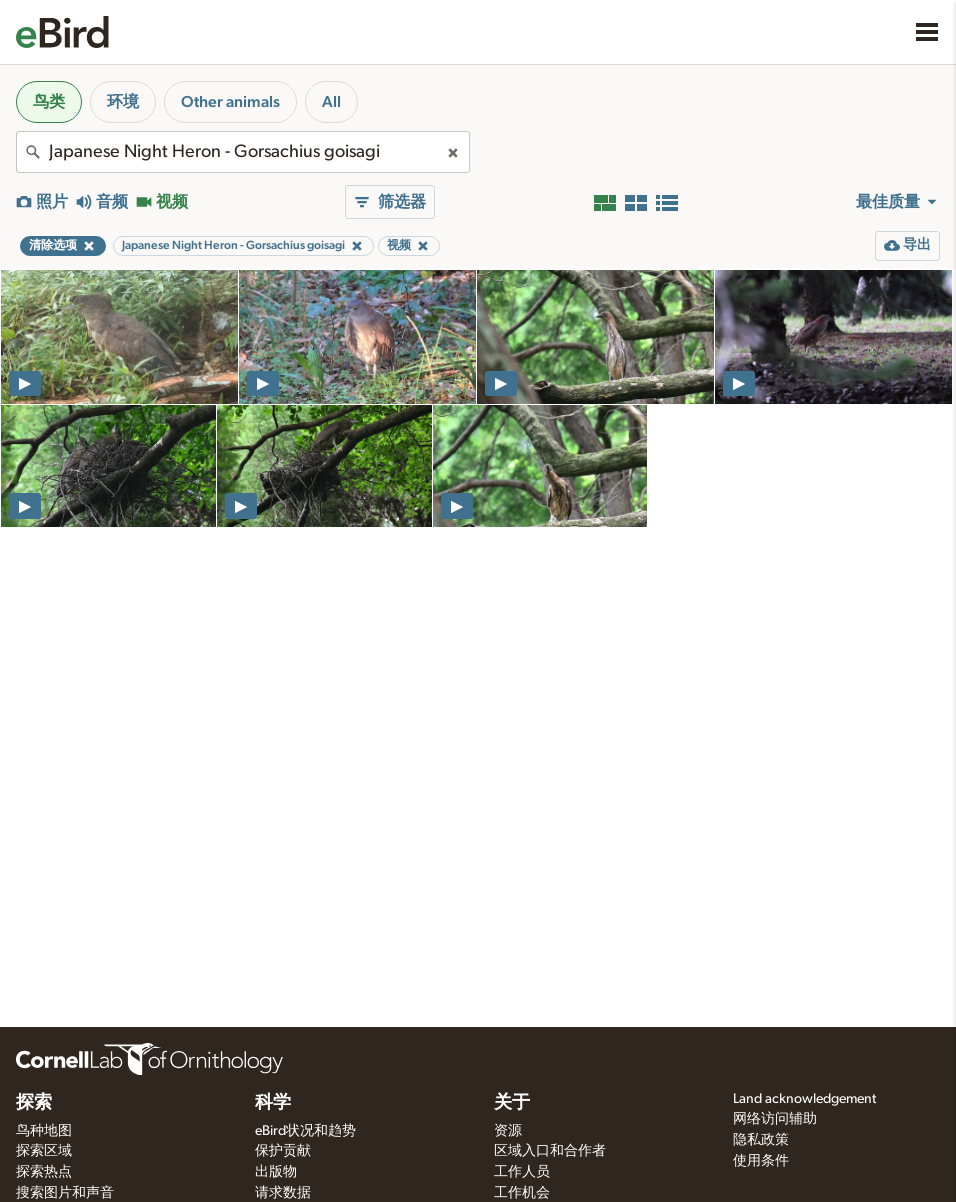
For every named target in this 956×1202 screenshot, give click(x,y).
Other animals (230, 102)
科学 (273, 1103)
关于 (512, 1103)
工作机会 (522, 1193)
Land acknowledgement (804, 1099)
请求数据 (283, 1193)
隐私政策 (761, 1140)
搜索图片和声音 (65, 1193)
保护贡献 (283, 1151)
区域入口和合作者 (550, 1151)
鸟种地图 (44, 1131)
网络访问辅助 (775, 1119)
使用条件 (761, 1161)
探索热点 (44, 1172)
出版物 (276, 1172)
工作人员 (522, 1172)
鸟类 (49, 102)
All (331, 102)
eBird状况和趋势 (305, 1131)
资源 (508, 1131)
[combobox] (243, 152)
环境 (123, 102)
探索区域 (44, 1151)
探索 (34, 1103)
